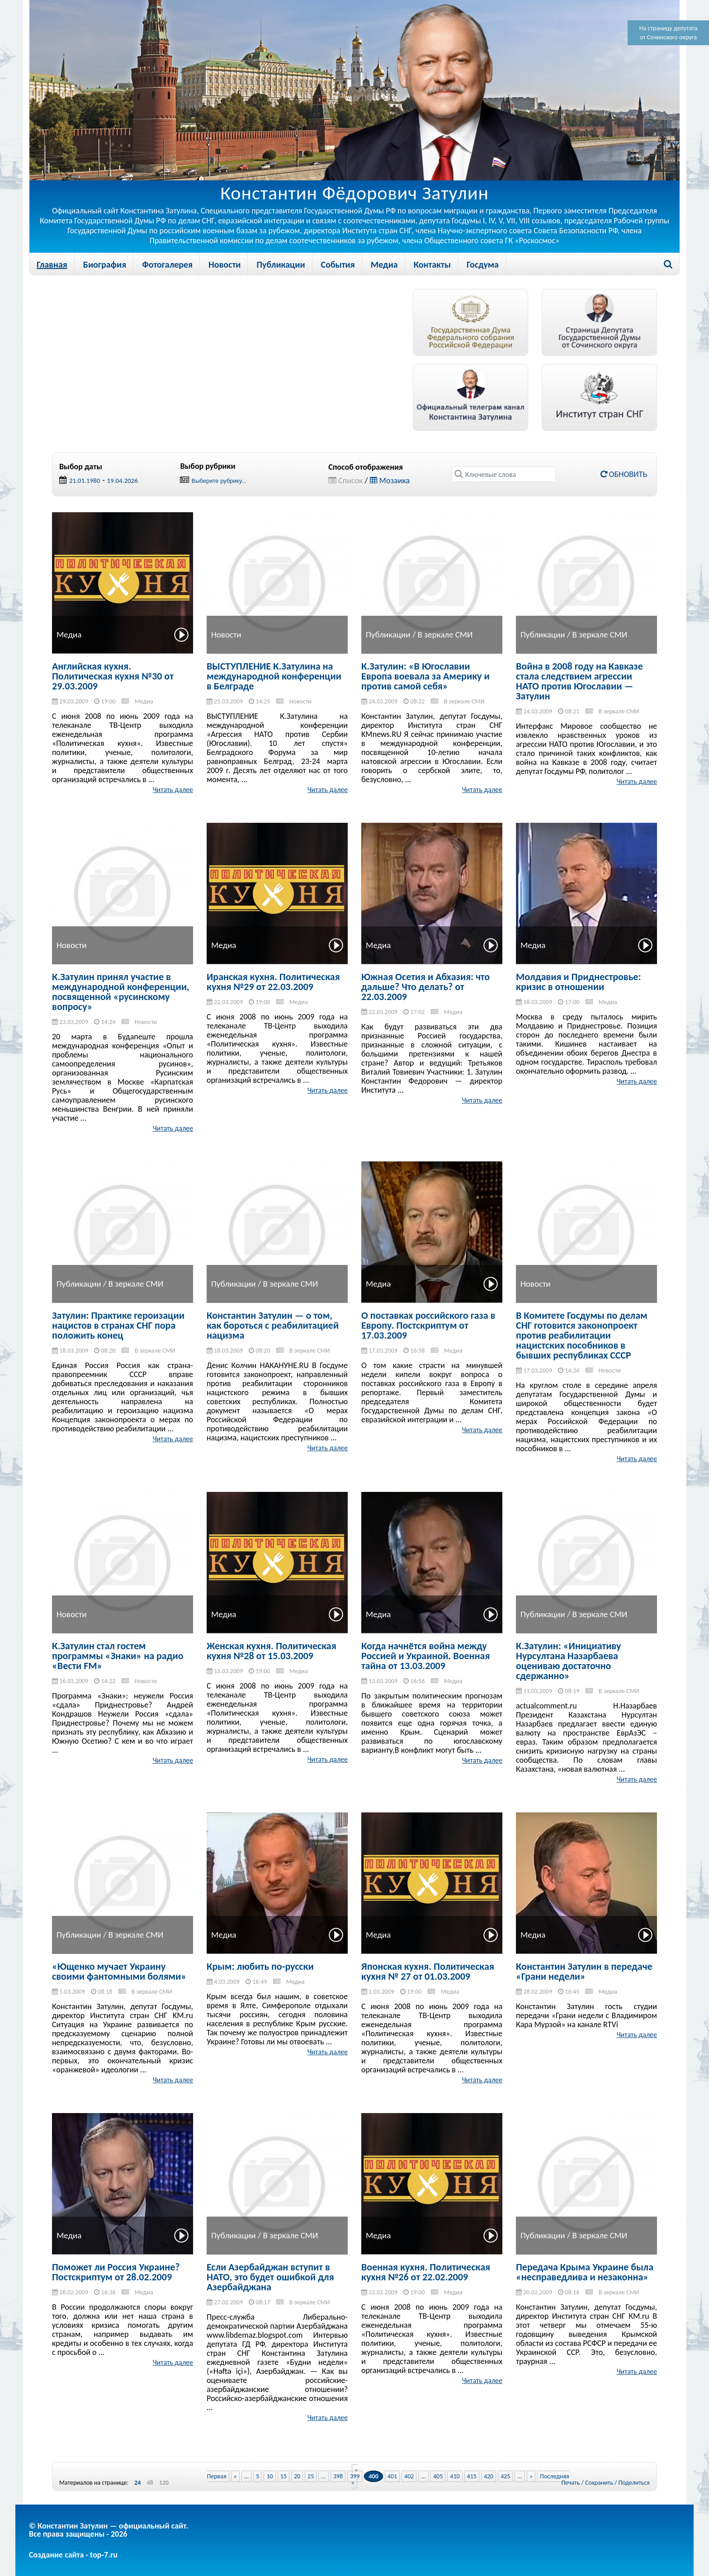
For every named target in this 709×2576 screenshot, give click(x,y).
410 (454, 2476)
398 (338, 2476)
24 (137, 2483)
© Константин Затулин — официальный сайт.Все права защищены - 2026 (108, 2530)
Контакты (432, 264)
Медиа (384, 264)
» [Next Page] (531, 2476)
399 (354, 2476)
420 (488, 2476)
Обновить (623, 474)
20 (297, 2476)
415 (472, 2476)
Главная (52, 264)
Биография (104, 264)
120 (164, 2483)
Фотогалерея (167, 264)
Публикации (280, 264)
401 (392, 2476)
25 (310, 2476)
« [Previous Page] (235, 2476)
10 (269, 2476)
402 (409, 2476)
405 (438, 2476)
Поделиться (634, 2482)
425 (505, 2476)
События (338, 264)
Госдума (483, 264)
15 (283, 2476)
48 (150, 2483)
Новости (224, 264)
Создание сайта (56, 2555)
